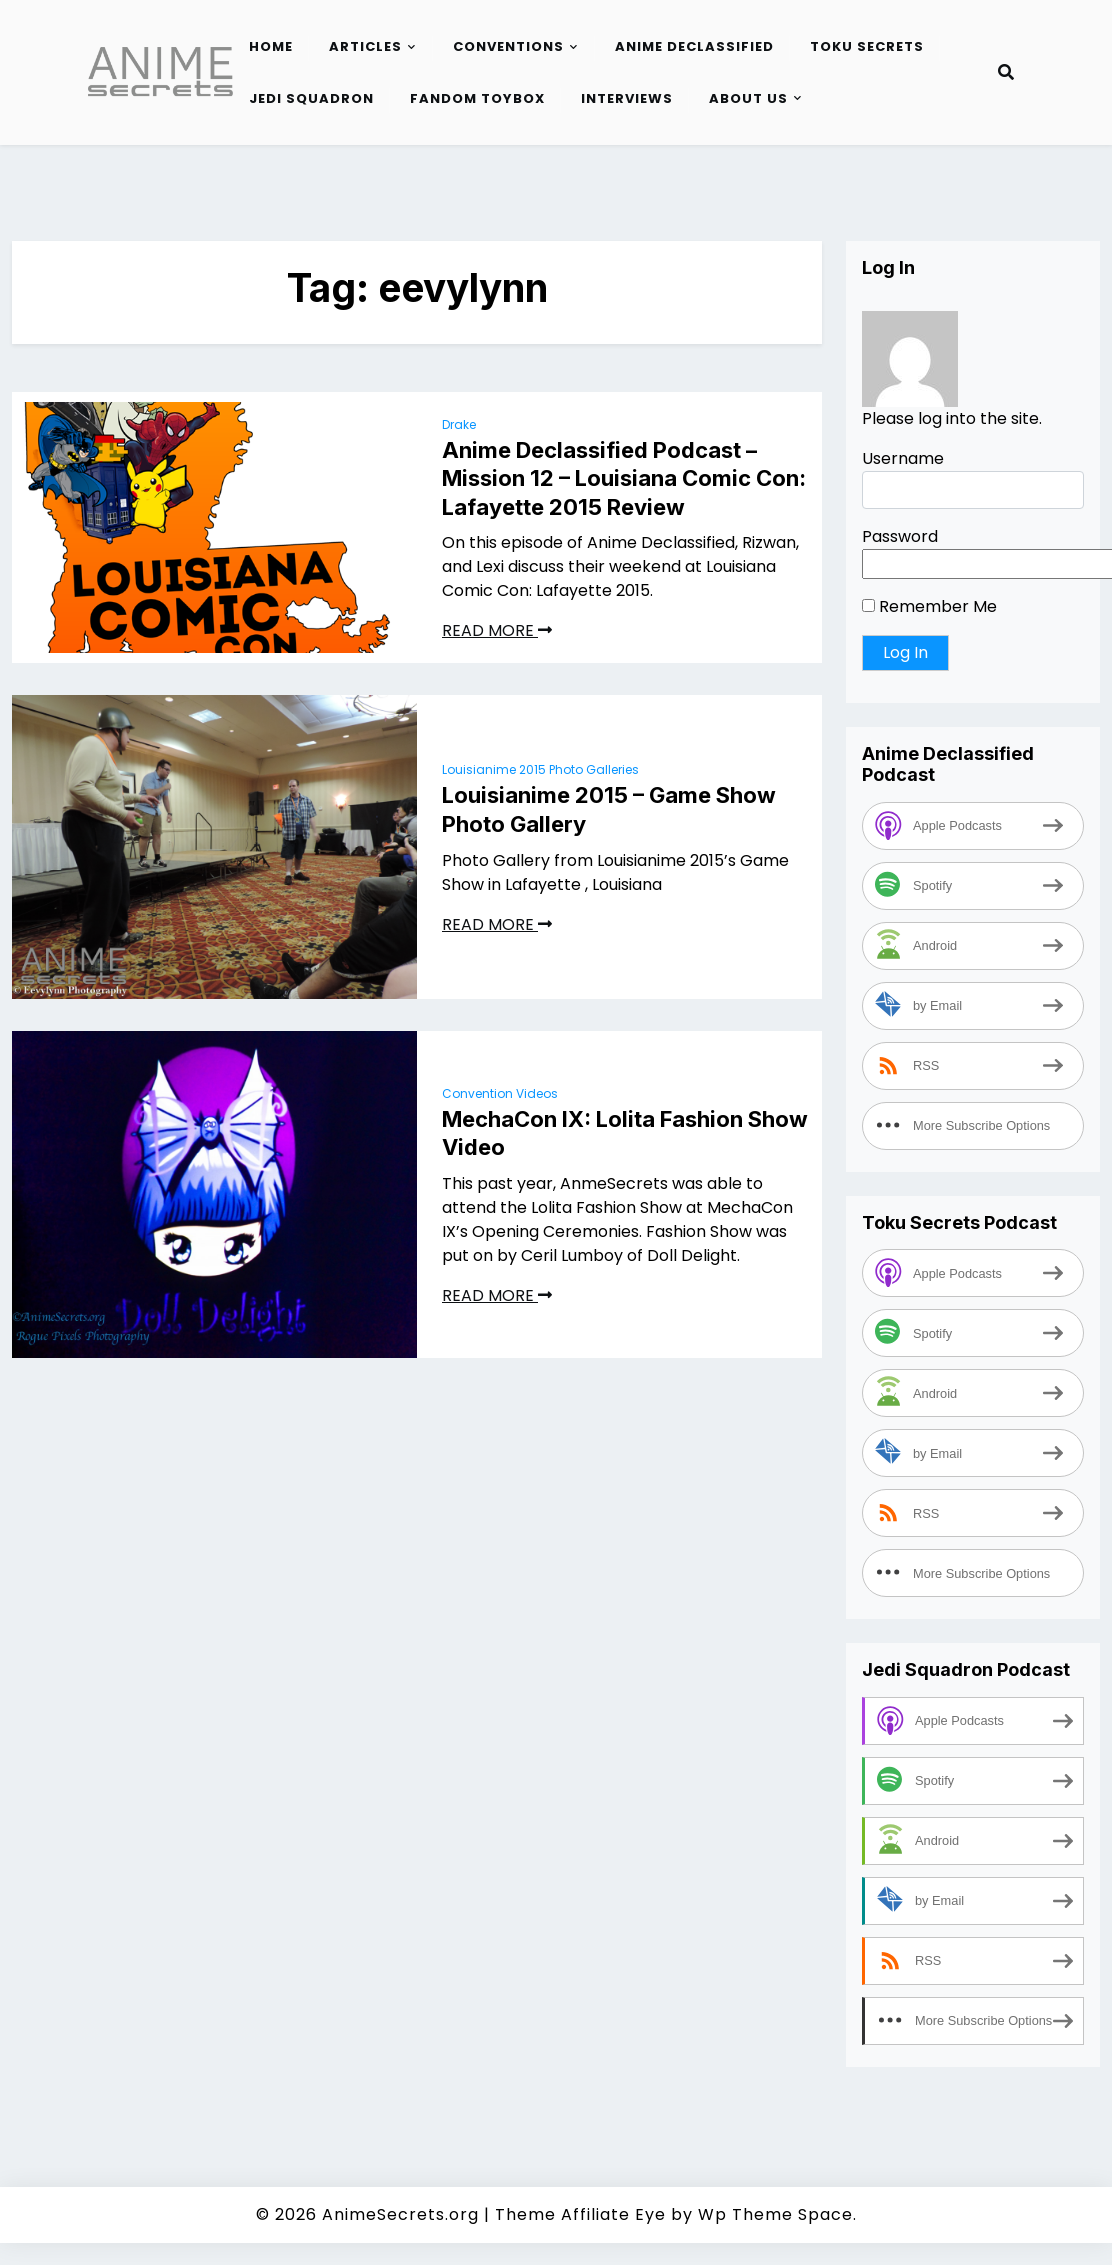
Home (271, 46)
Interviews (627, 98)
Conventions (508, 46)
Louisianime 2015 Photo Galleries (540, 769)
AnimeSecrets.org (400, 2214)
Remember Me (929, 606)
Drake (459, 424)
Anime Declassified (694, 46)
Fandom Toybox (477, 98)
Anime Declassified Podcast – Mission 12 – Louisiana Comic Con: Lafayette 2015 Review (624, 478)
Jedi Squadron (311, 98)
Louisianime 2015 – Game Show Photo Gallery (609, 809)
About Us (748, 98)
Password (900, 536)
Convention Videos (500, 1093)
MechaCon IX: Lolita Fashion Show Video (625, 1133)
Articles (365, 46)
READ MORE (497, 630)
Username (903, 458)
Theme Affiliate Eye (580, 2214)
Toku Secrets (867, 46)
